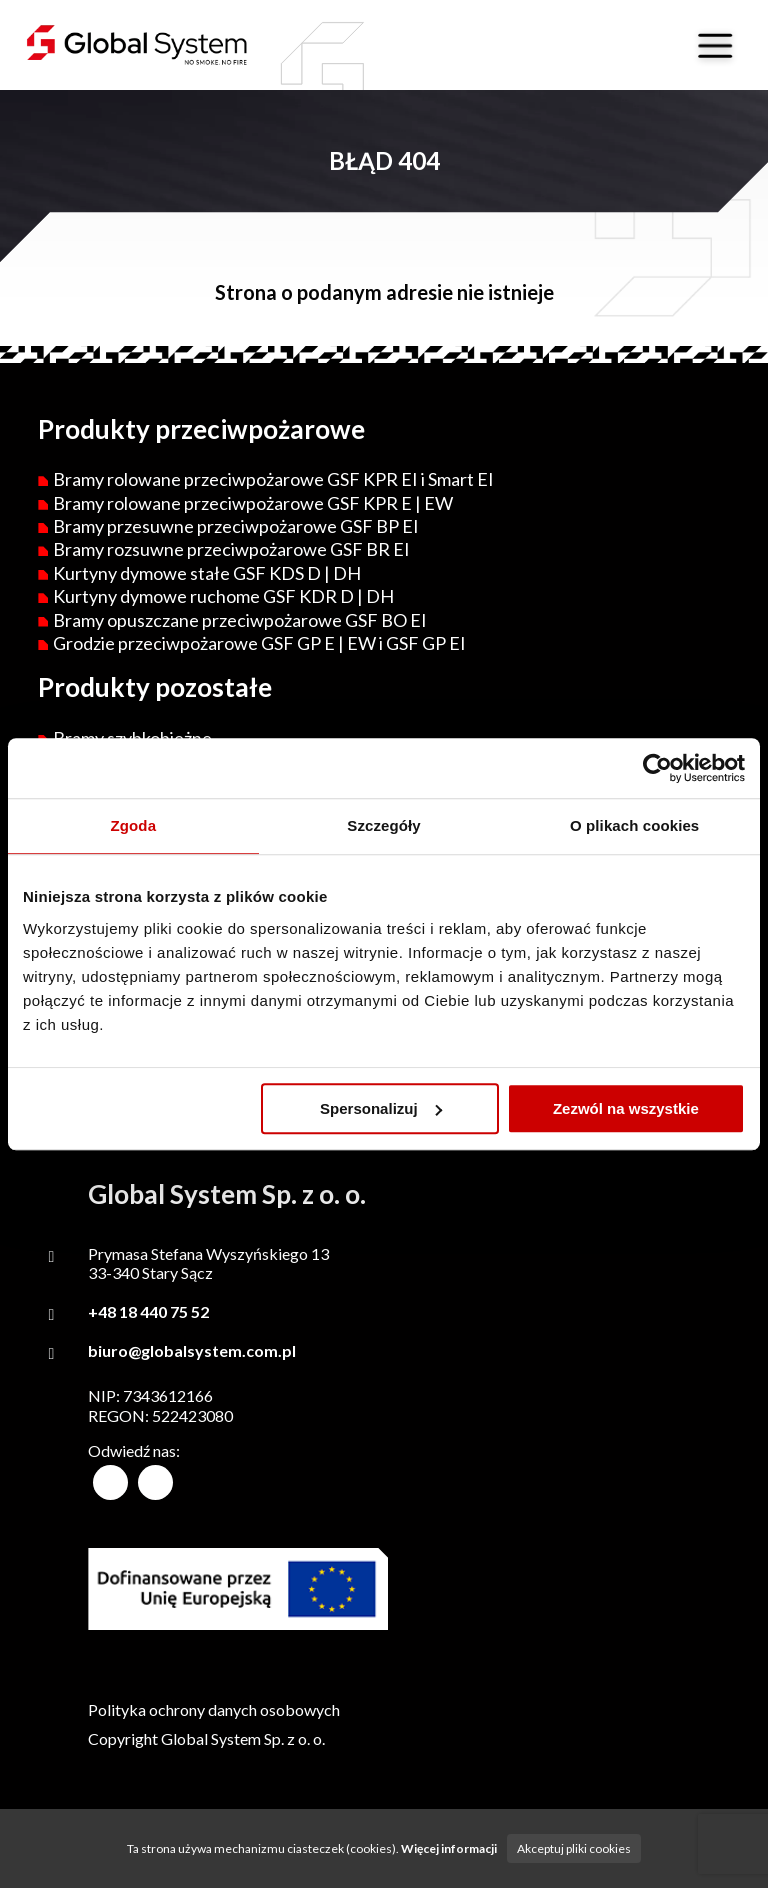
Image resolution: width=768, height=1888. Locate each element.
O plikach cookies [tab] (634, 825)
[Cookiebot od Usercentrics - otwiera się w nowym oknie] (657, 768)
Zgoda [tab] (134, 825)
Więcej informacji (449, 1848)
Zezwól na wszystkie (626, 1108)
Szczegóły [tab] (383, 825)
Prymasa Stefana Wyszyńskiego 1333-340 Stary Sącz (208, 1263)
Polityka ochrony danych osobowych (214, 1709)
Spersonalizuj (381, 1108)
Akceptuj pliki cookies (574, 1848)
